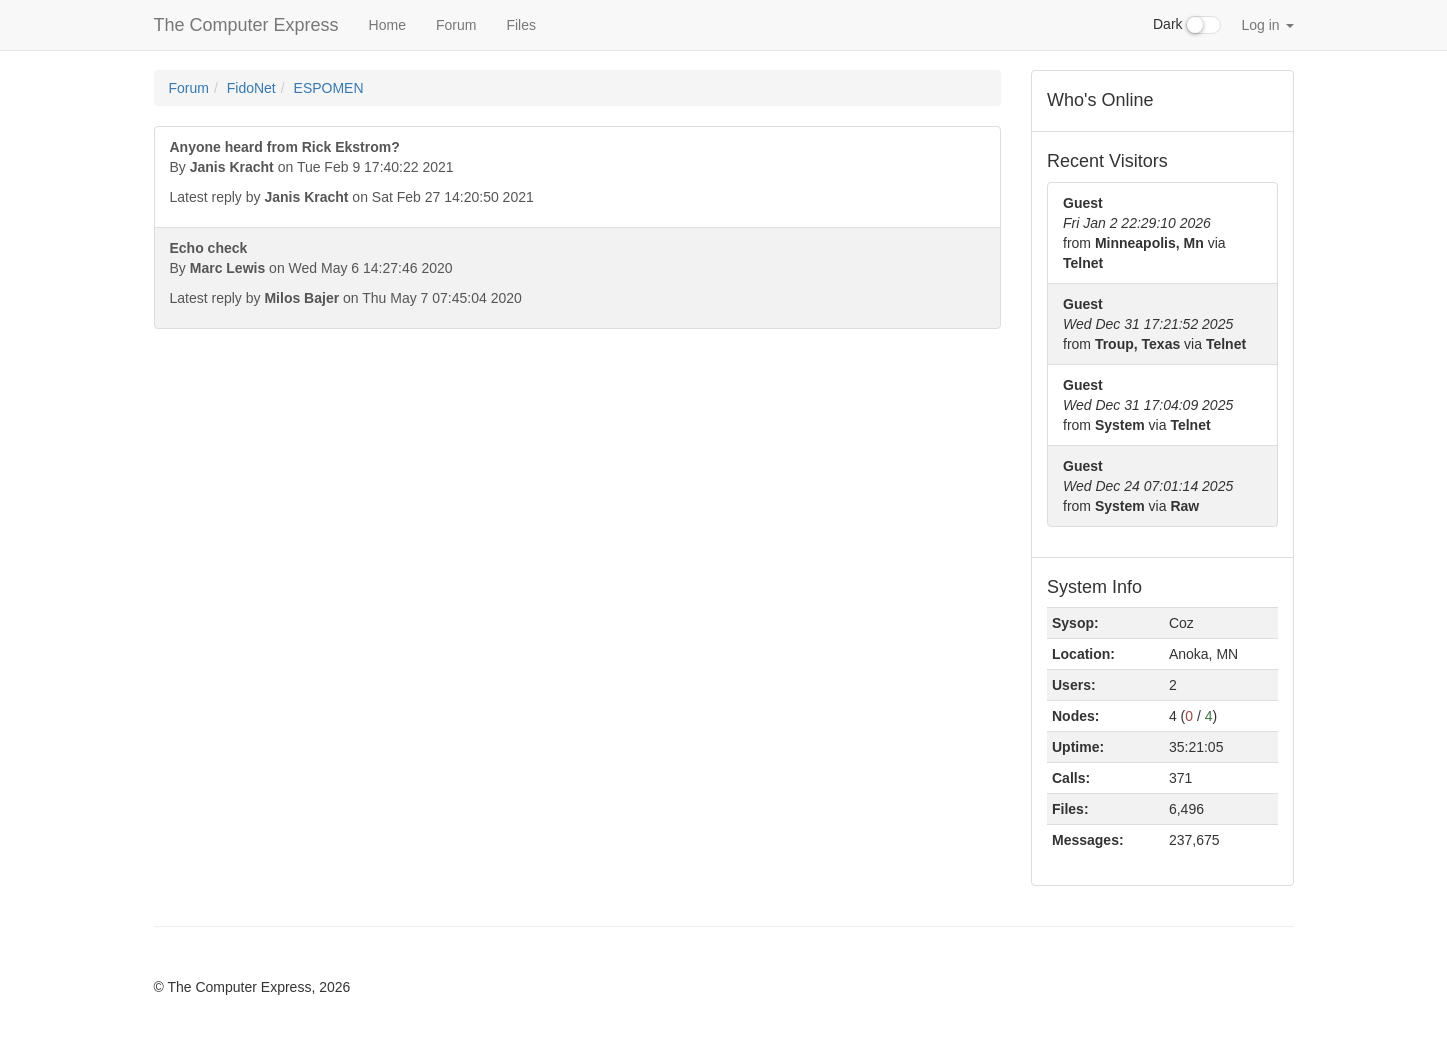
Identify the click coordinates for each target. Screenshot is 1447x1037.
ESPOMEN (329, 88)
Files (521, 25)
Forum (456, 25)
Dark (1187, 25)
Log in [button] (1267, 25)
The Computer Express (246, 25)
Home (387, 25)
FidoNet (251, 88)
